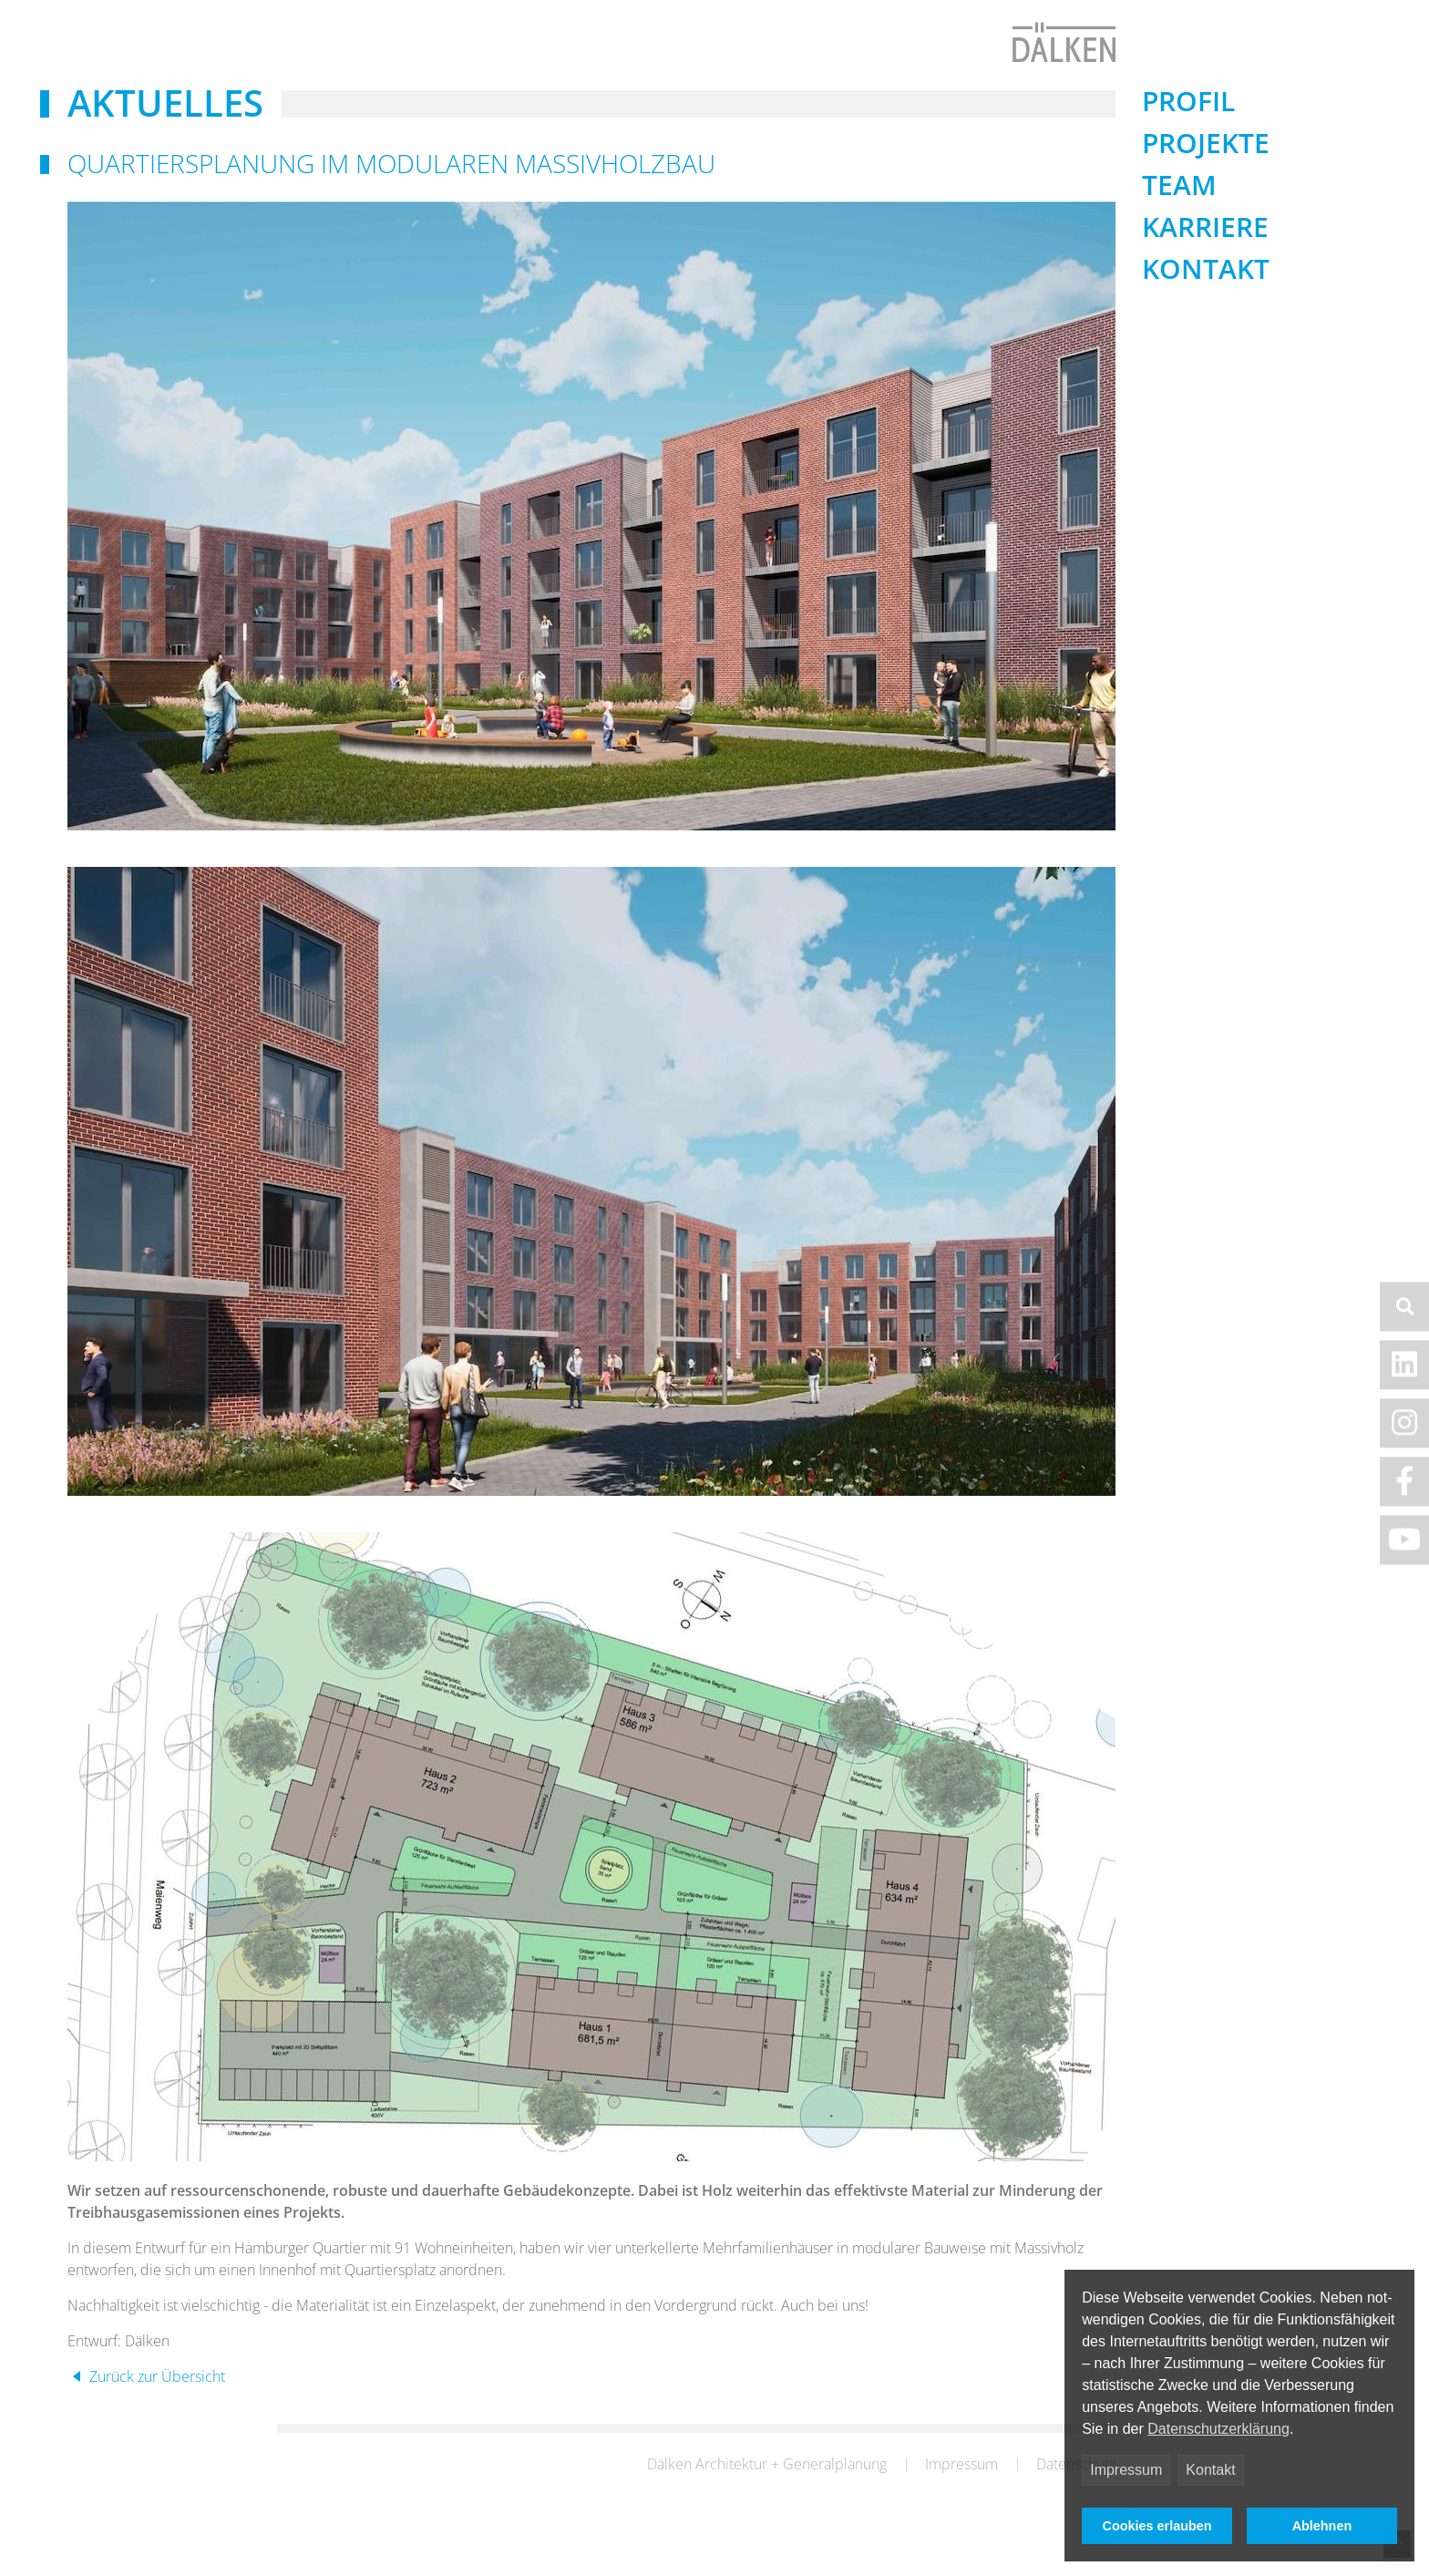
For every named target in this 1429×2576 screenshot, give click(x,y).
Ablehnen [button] (1322, 2526)
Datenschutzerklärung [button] (1218, 2429)
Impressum (1126, 2470)
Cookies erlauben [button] (1157, 2526)
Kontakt (1210, 2470)
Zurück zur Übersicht (155, 2414)
